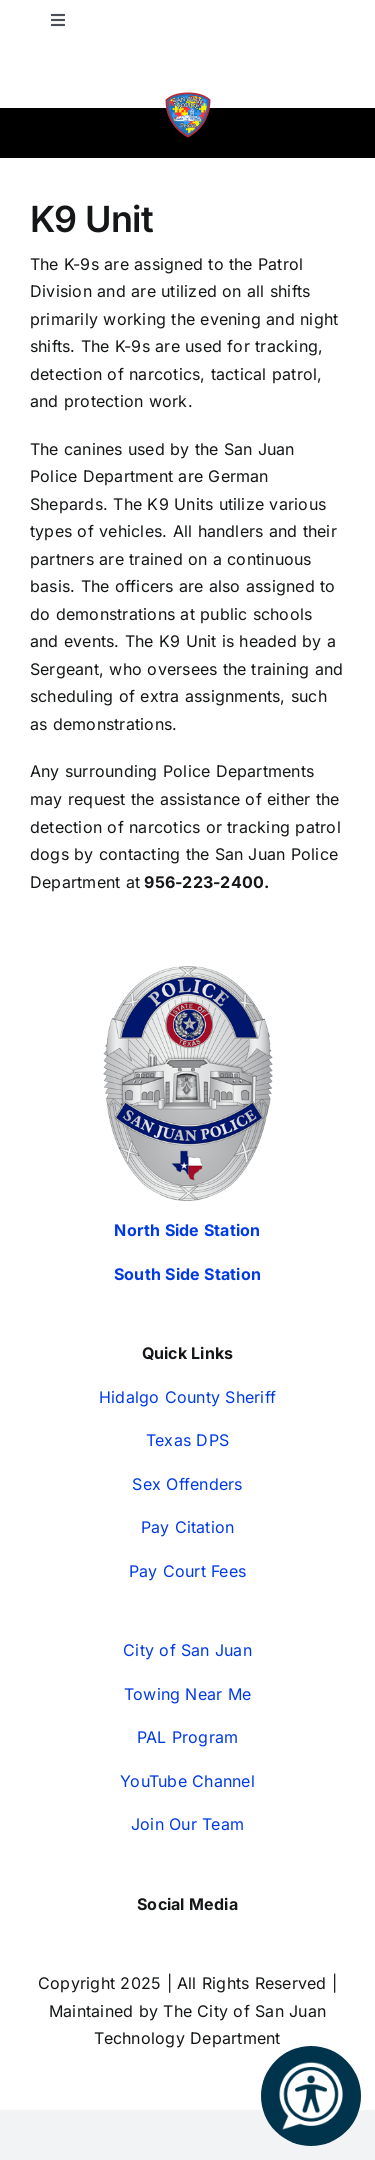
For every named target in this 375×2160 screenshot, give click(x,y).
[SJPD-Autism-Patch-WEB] (188, 98)
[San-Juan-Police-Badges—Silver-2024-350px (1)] (188, 974)
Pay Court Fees (187, 1571)
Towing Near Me (187, 1694)
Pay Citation (188, 1527)
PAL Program (188, 1737)
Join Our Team (187, 1824)
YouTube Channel (187, 1781)
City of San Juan (187, 1650)
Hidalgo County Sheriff (187, 1397)
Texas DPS (187, 1440)
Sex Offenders (187, 1484)
